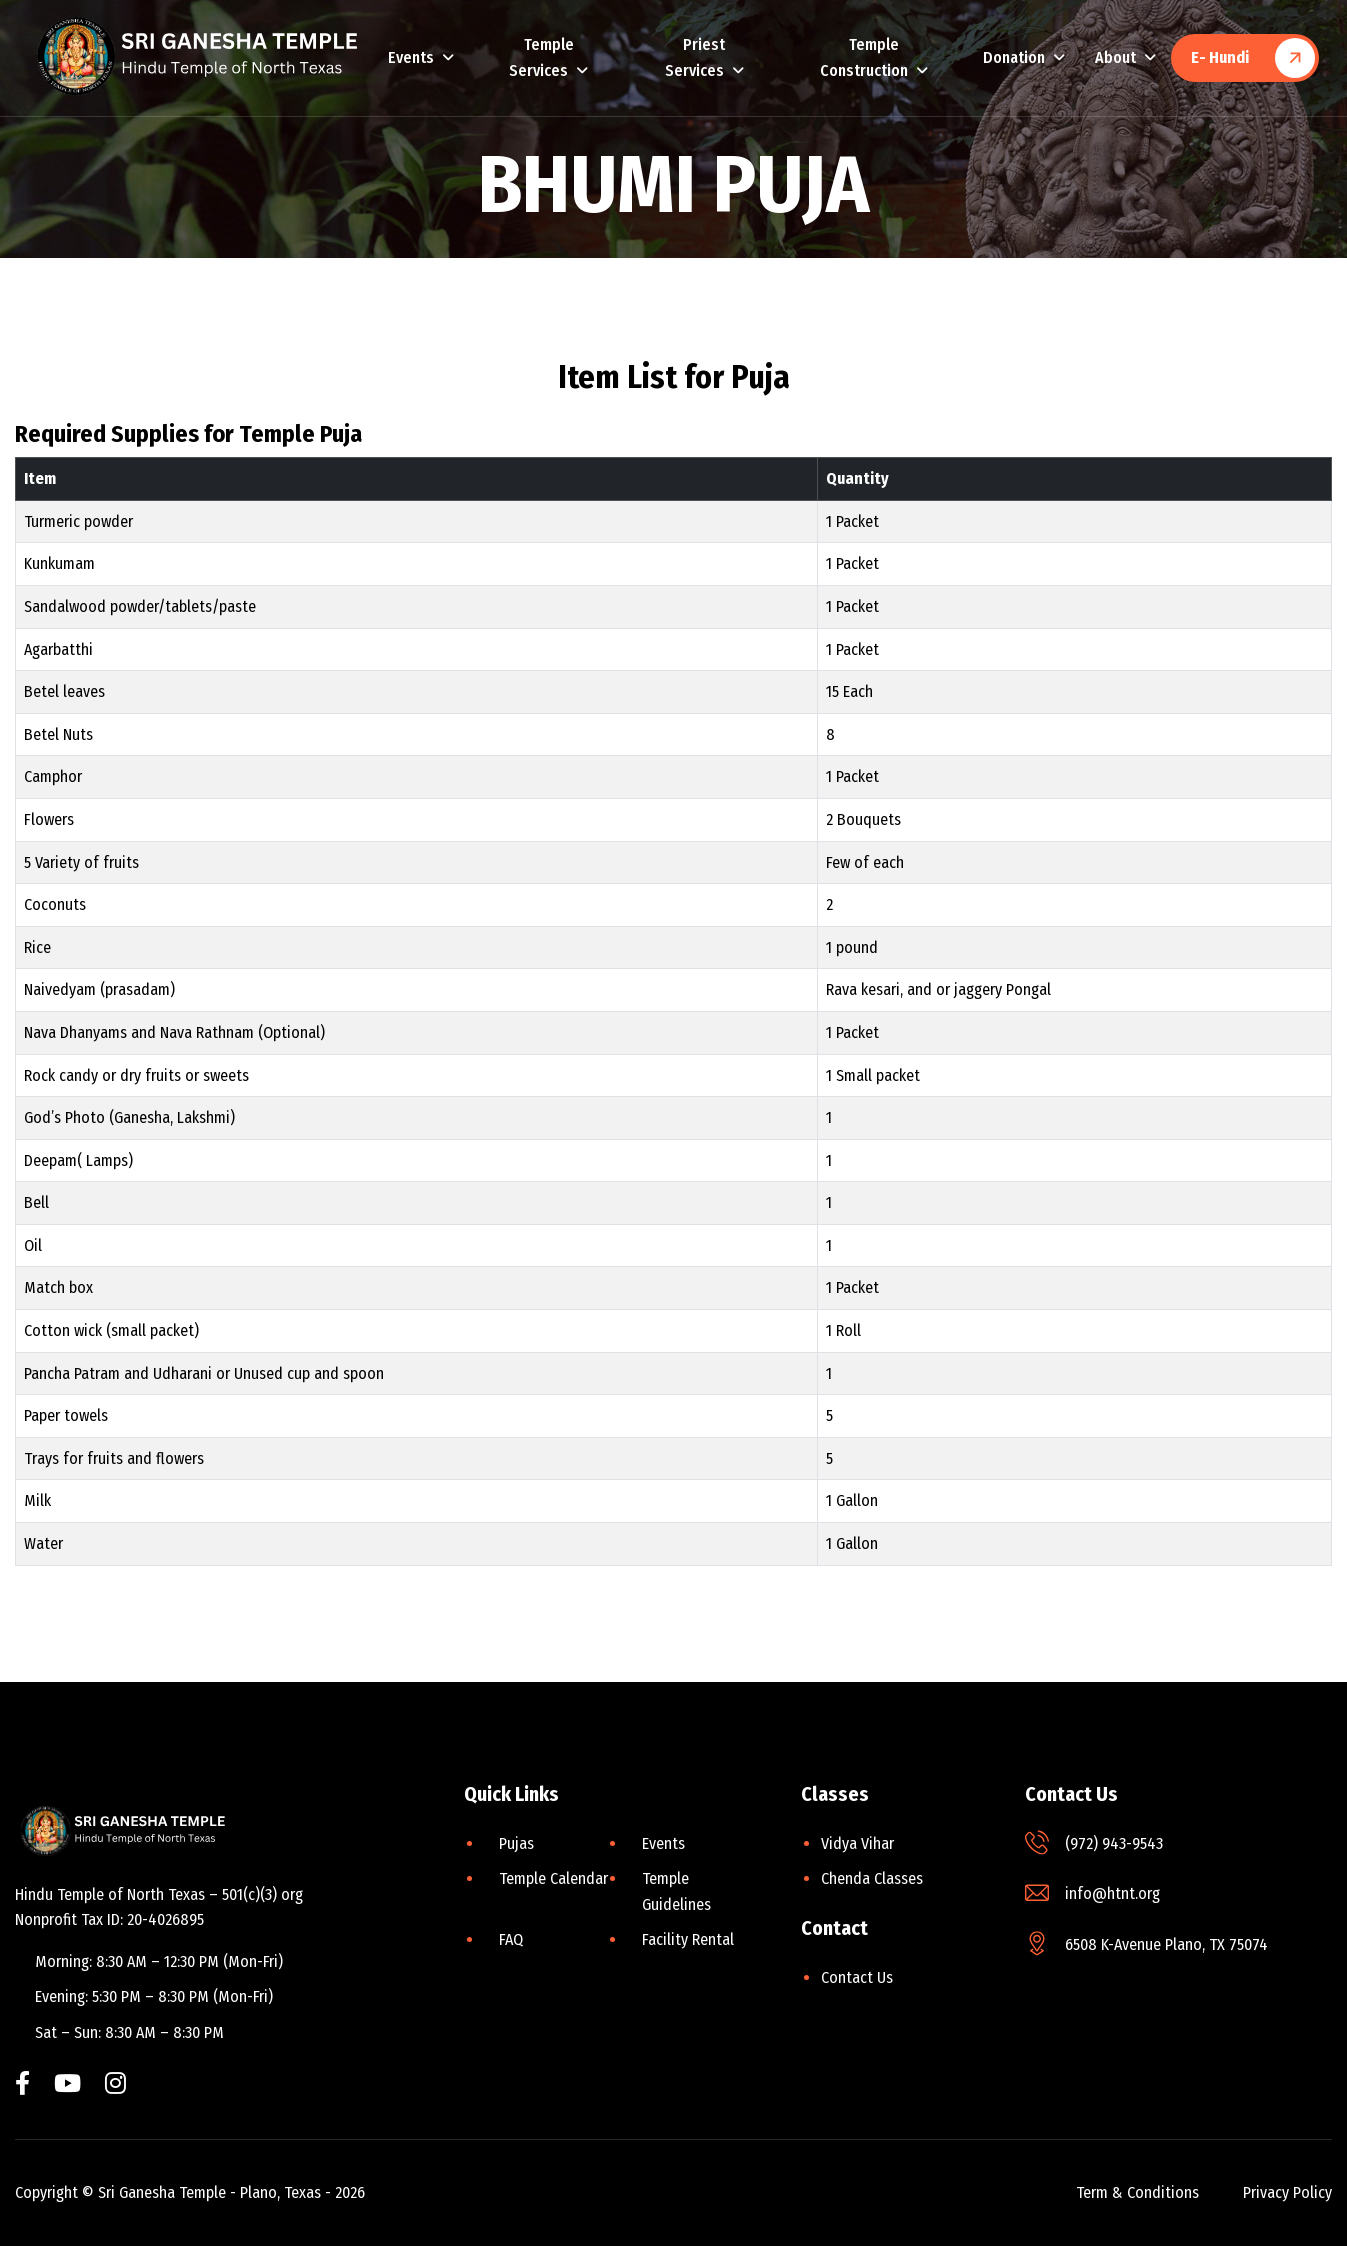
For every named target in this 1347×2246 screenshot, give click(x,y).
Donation (1014, 57)
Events (411, 57)
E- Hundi (1220, 57)
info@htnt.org (1112, 1893)
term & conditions (1137, 2192)
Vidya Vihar (857, 1843)
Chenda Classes (872, 1878)
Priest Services (695, 57)
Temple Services (541, 57)
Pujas (516, 1843)
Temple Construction (864, 57)
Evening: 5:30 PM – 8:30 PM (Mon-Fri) (154, 1996)
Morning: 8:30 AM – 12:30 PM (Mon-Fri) (159, 1961)
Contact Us (857, 1977)
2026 (350, 2192)
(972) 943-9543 (1114, 1843)
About (1115, 57)
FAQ (511, 1939)
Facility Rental (688, 1939)
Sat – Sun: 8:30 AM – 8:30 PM (129, 2032)
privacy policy (1287, 2192)
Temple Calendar (553, 1878)
